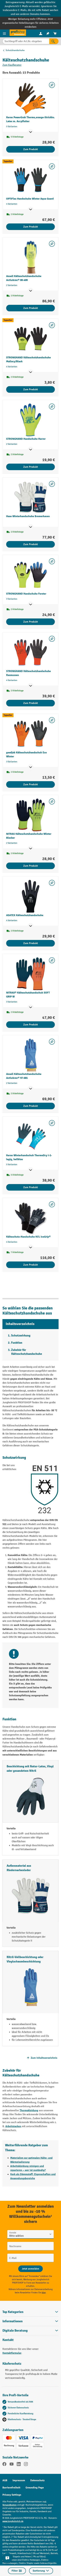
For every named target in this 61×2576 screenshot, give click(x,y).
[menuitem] (40, 33)
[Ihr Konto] (40, 33)
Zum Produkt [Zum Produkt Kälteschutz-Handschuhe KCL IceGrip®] (30, 1264)
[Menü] (5, 33)
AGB (4, 2480)
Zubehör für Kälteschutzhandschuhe (26, 1352)
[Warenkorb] (55, 33)
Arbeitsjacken (13, 2126)
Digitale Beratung (15, 2331)
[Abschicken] (30, 2268)
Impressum (19, 2480)
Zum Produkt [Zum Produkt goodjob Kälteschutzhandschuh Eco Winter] (30, 784)
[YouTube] (12, 2464)
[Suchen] (54, 41)
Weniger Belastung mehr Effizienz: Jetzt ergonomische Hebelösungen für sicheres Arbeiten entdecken (30, 23)
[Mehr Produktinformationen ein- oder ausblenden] (31, 132)
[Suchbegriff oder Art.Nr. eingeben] (25, 41)
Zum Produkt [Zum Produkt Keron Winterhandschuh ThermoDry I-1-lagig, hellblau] (30, 1187)
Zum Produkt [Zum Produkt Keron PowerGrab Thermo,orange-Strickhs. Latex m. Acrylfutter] (30, 149)
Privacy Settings (11, 2494)
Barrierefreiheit (11, 2487)
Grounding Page (35, 2487)
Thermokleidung (29, 2110)
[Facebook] (4, 2464)
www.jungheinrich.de (12, 2521)
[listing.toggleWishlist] (52, 85)
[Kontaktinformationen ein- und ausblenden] (7, 2558)
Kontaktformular (11, 2353)
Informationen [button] (30, 2321)
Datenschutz (37, 2480)
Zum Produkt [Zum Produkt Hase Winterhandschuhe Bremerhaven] (30, 544)
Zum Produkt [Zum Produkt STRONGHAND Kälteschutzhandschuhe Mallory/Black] (30, 389)
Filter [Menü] (17, 2571)
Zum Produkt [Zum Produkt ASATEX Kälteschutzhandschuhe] (30, 943)
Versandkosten (9, 2504)
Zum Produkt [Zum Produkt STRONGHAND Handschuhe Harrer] (30, 467)
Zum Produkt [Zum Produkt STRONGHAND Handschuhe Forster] (30, 621)
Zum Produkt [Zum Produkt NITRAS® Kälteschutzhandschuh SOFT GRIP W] (30, 1024)
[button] (30, 2330)
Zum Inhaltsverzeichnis (41, 2058)
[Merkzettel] (47, 33)
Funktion (16, 1343)
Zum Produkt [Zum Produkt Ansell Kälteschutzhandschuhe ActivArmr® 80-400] (30, 308)
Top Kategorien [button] (30, 2312)
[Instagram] (26, 2464)
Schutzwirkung (20, 1335)
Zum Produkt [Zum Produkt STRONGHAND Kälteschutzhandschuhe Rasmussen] (30, 703)
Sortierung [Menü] (41, 2571)
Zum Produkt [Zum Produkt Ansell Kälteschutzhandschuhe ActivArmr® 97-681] (30, 1106)
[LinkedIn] (19, 2464)
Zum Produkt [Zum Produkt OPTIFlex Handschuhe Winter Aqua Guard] (30, 226)
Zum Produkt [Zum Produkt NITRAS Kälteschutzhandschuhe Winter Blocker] (30, 865)
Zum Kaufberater (11, 65)
